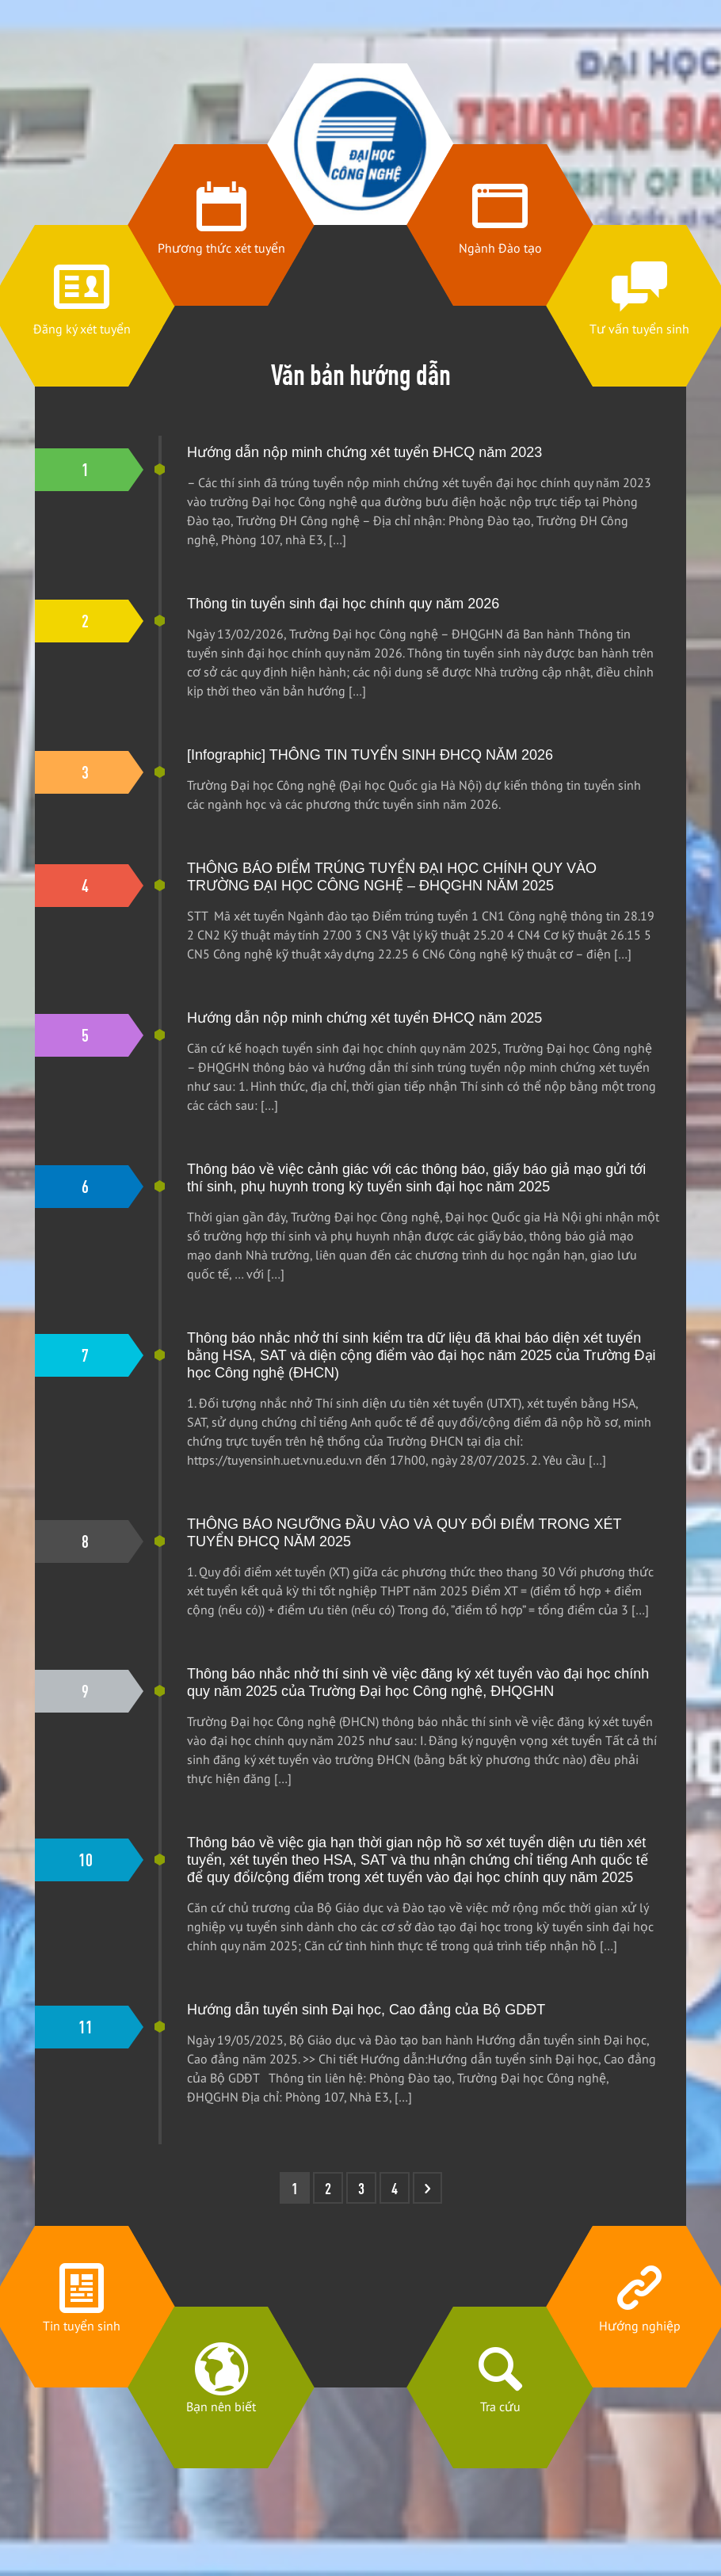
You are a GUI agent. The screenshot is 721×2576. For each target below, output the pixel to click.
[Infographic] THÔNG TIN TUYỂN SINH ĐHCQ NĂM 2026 (370, 755)
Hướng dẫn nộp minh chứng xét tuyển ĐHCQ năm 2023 (364, 452)
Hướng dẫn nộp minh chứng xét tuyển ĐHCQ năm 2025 (364, 1018)
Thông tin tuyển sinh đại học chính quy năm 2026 (343, 604)
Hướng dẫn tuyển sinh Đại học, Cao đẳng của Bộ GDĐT (366, 2010)
